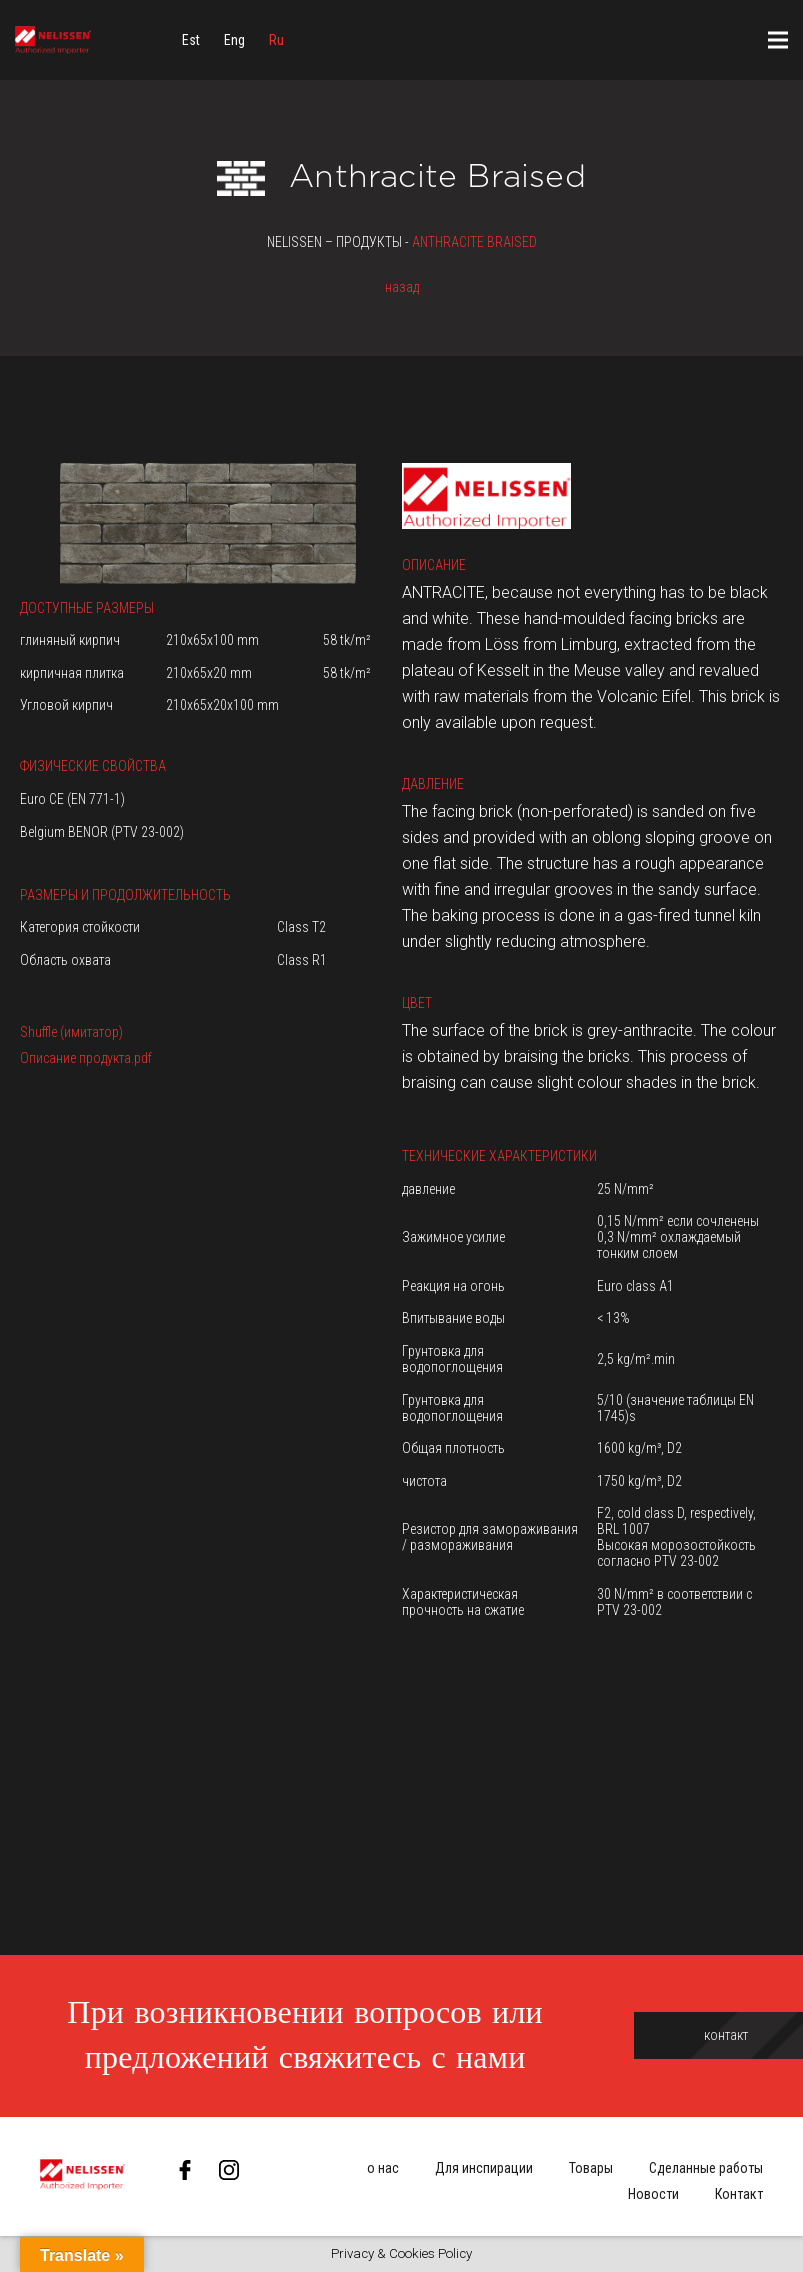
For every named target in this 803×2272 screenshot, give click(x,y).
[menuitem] (191, 40)
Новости (653, 2194)
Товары (591, 2168)
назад (402, 287)
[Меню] (778, 40)
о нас (383, 2168)
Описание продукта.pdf (86, 1058)
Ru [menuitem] (276, 40)
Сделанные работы (706, 2168)
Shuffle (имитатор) (71, 1032)
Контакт (739, 2194)
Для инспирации (484, 2168)
